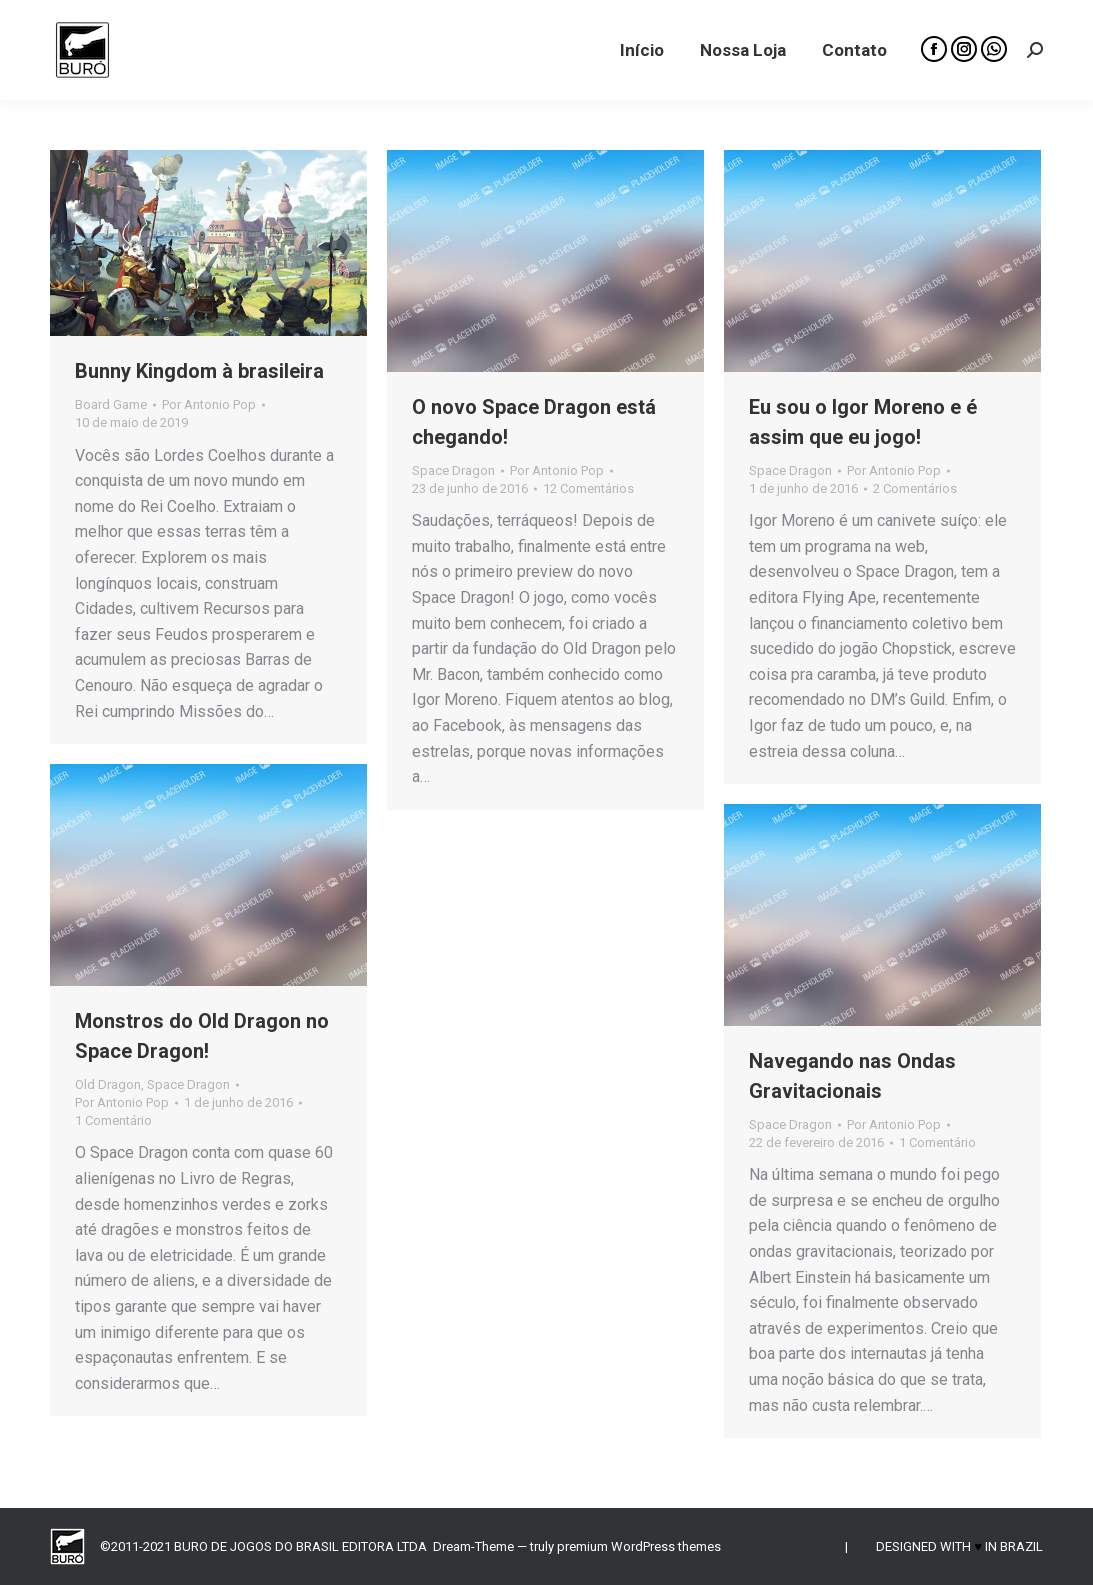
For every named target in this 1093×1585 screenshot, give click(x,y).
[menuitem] (642, 50)
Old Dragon (108, 1084)
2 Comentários (915, 488)
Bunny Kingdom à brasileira (199, 371)
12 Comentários (588, 488)
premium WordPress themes (639, 1546)
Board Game (111, 404)
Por (209, 404)
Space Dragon (453, 470)
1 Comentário (113, 1120)
